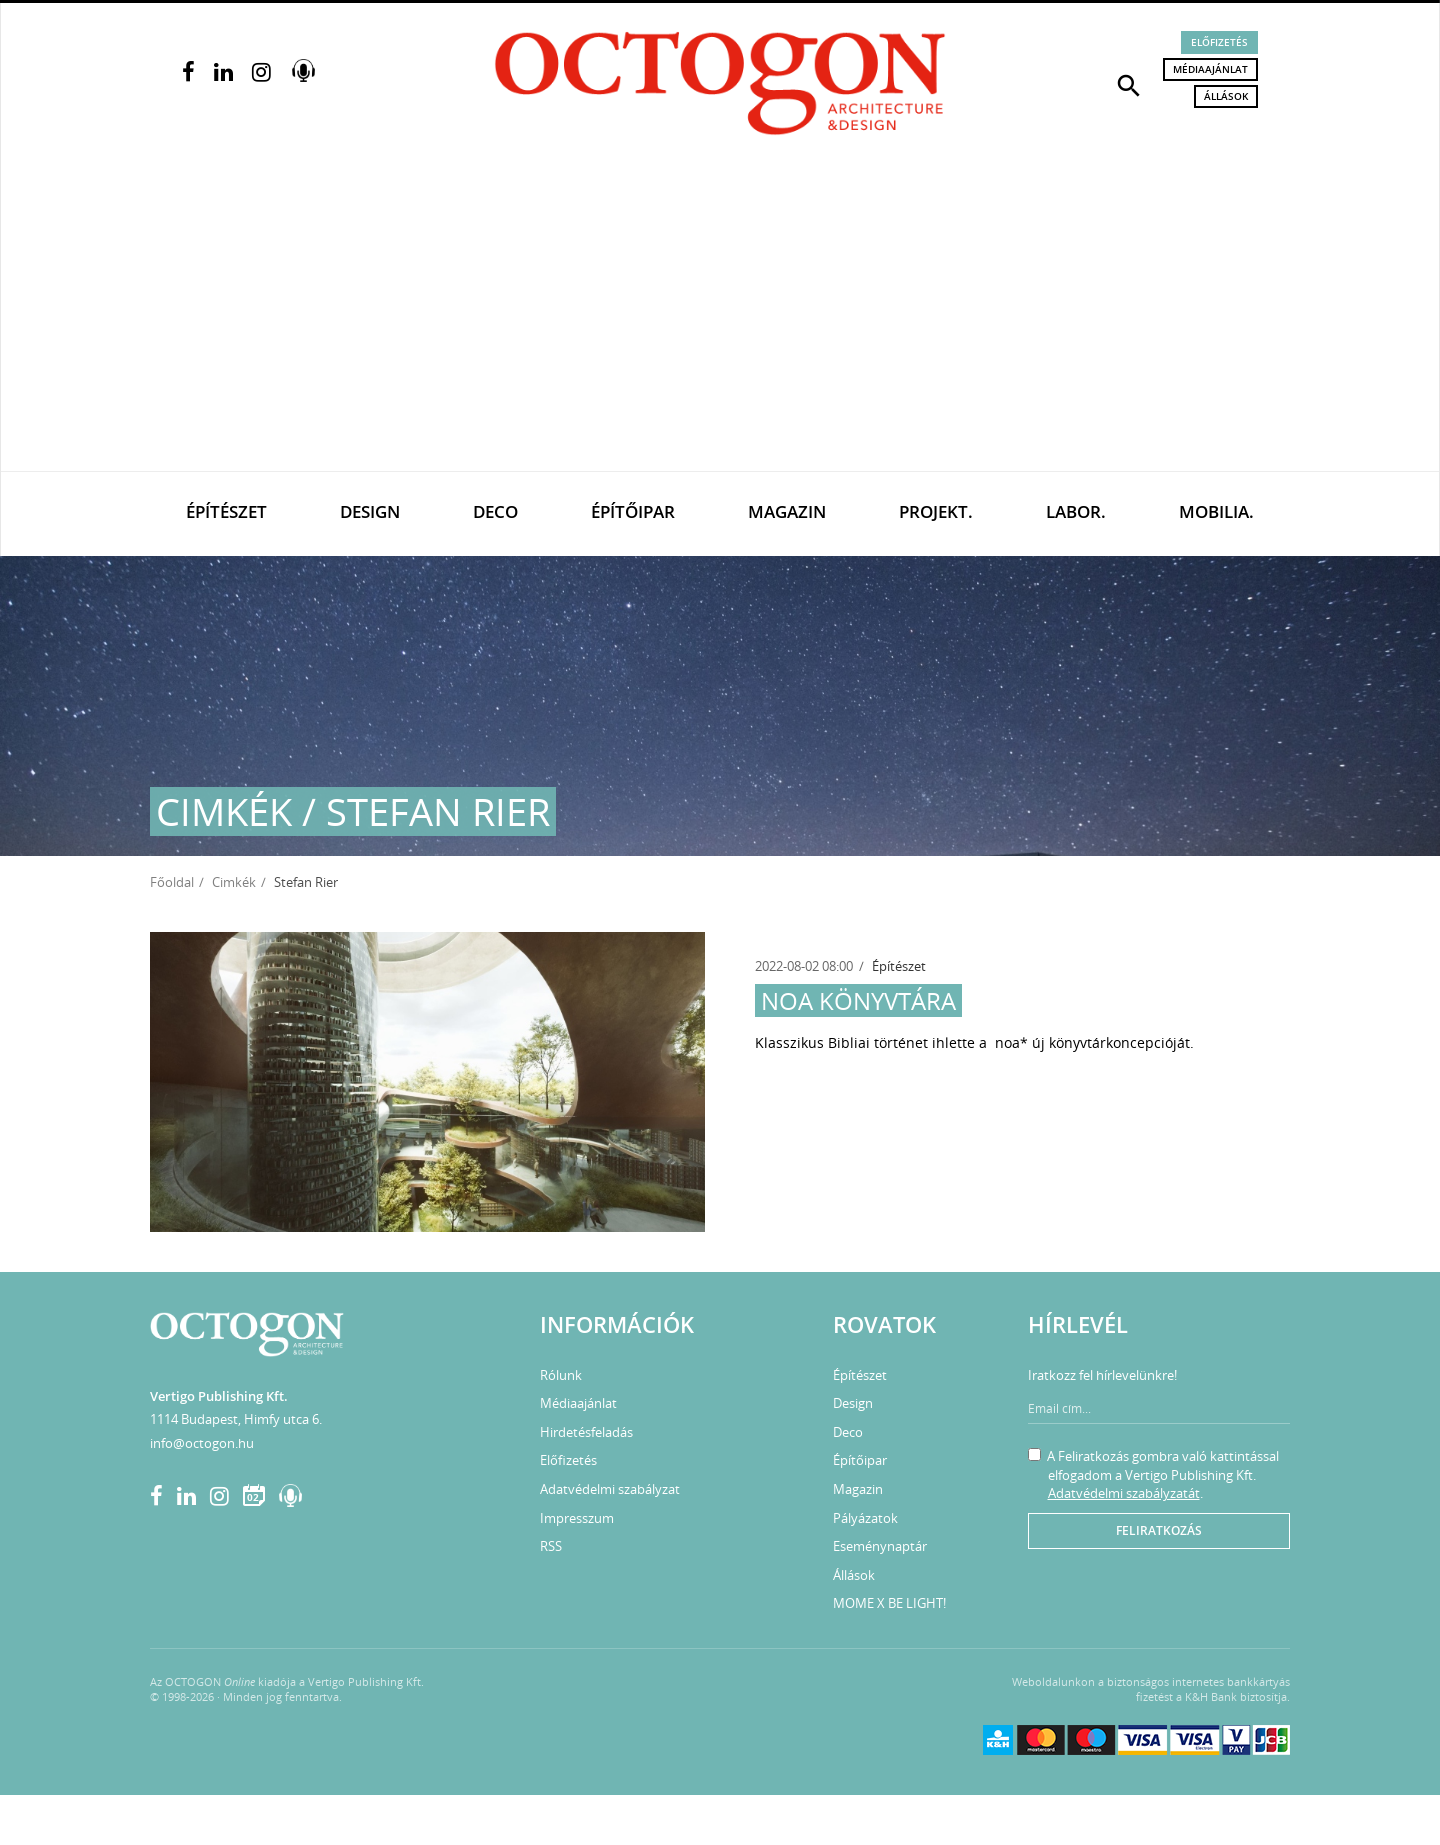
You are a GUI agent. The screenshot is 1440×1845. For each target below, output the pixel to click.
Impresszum (577, 1518)
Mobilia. (1216, 511)
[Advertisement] (720, 321)
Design (370, 511)
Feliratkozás (1159, 1530)
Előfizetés (1219, 42)
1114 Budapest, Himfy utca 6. (236, 1419)
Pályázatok (865, 1518)
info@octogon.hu (202, 1443)
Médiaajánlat (1210, 69)
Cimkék (234, 882)
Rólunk (561, 1375)
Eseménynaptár (880, 1546)
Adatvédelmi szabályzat (610, 1489)
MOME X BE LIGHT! (889, 1603)
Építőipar (633, 511)
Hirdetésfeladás (586, 1432)
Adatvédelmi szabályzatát (1124, 1493)
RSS (551, 1546)
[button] (1129, 84)
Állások (1226, 96)
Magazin (787, 511)
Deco (495, 511)
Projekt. (936, 511)
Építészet (226, 511)
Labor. (1076, 511)
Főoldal (172, 882)
